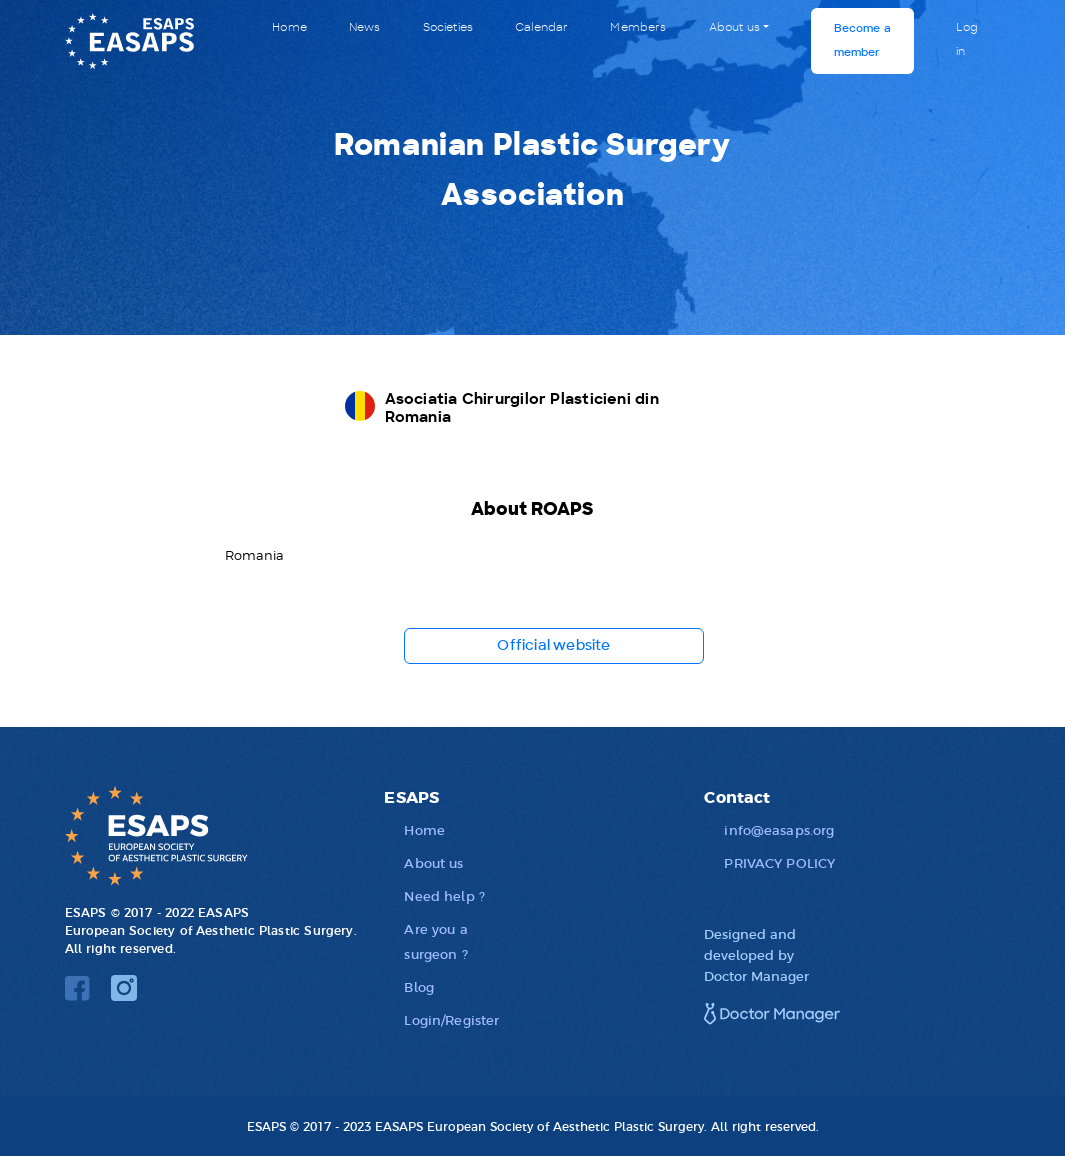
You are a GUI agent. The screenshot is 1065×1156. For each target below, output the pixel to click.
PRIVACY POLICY (779, 862)
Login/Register (451, 1019)
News (365, 27)
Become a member (862, 40)
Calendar (541, 27)
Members (638, 27)
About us (734, 27)
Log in (967, 39)
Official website (553, 646)
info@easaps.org (779, 829)
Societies (448, 27)
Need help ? (444, 895)
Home (289, 27)
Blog (419, 986)
